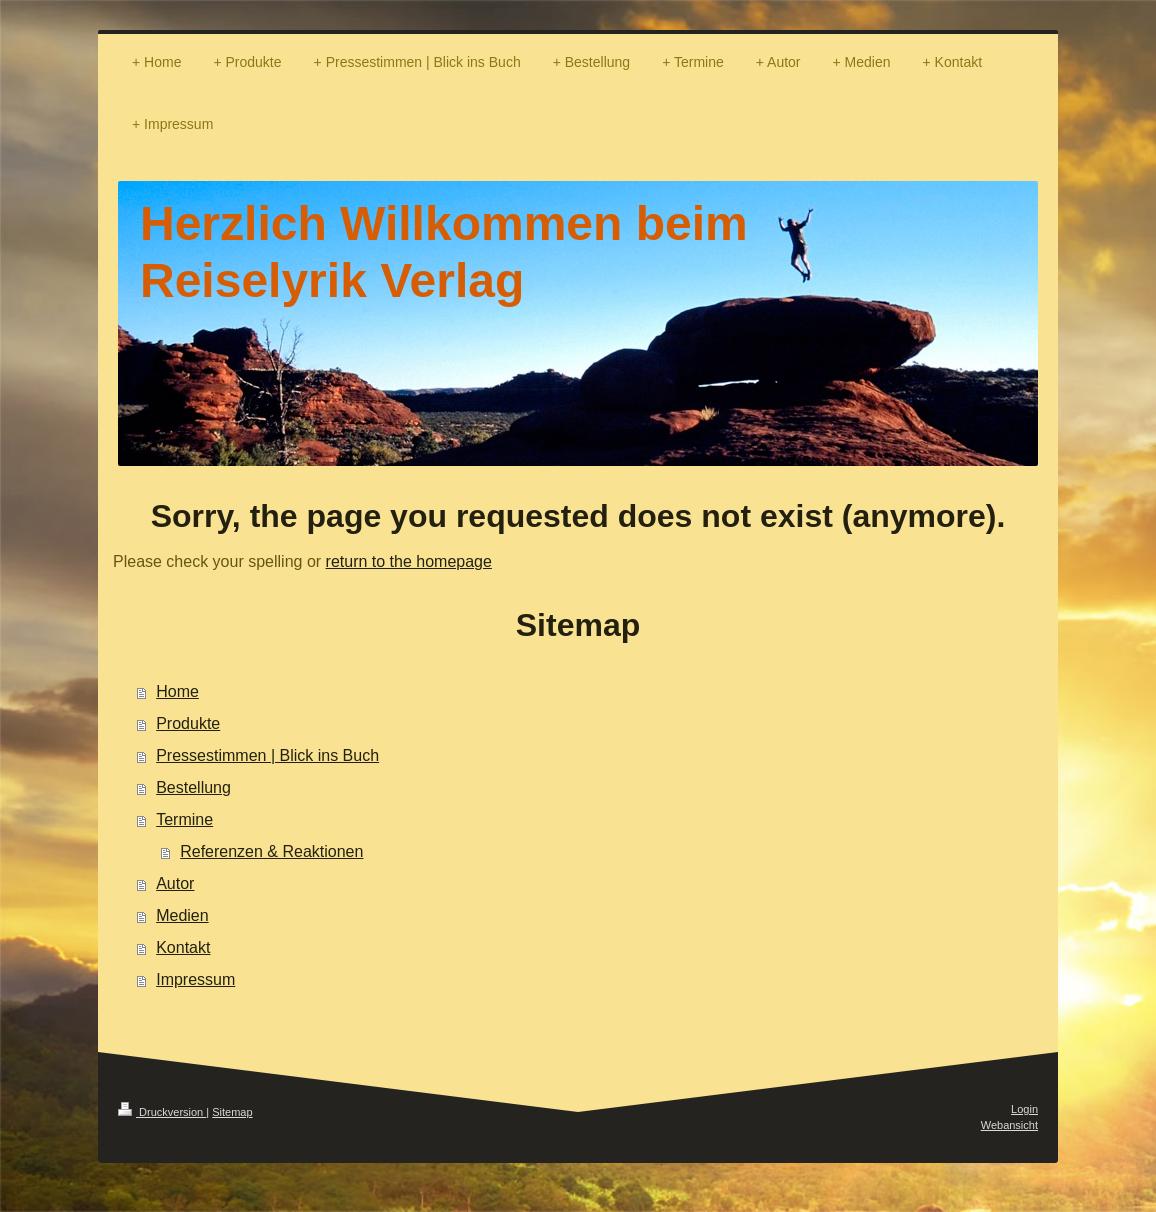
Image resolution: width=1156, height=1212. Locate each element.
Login (1024, 1109)
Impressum (195, 979)
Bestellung (193, 787)
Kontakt (183, 947)
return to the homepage (409, 561)
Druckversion (162, 1112)
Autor (175, 883)
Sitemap (232, 1112)
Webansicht (1009, 1125)
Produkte (188, 723)
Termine (184, 819)
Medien (182, 915)
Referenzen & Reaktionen (271, 851)
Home (177, 691)
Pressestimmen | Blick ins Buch (267, 755)
